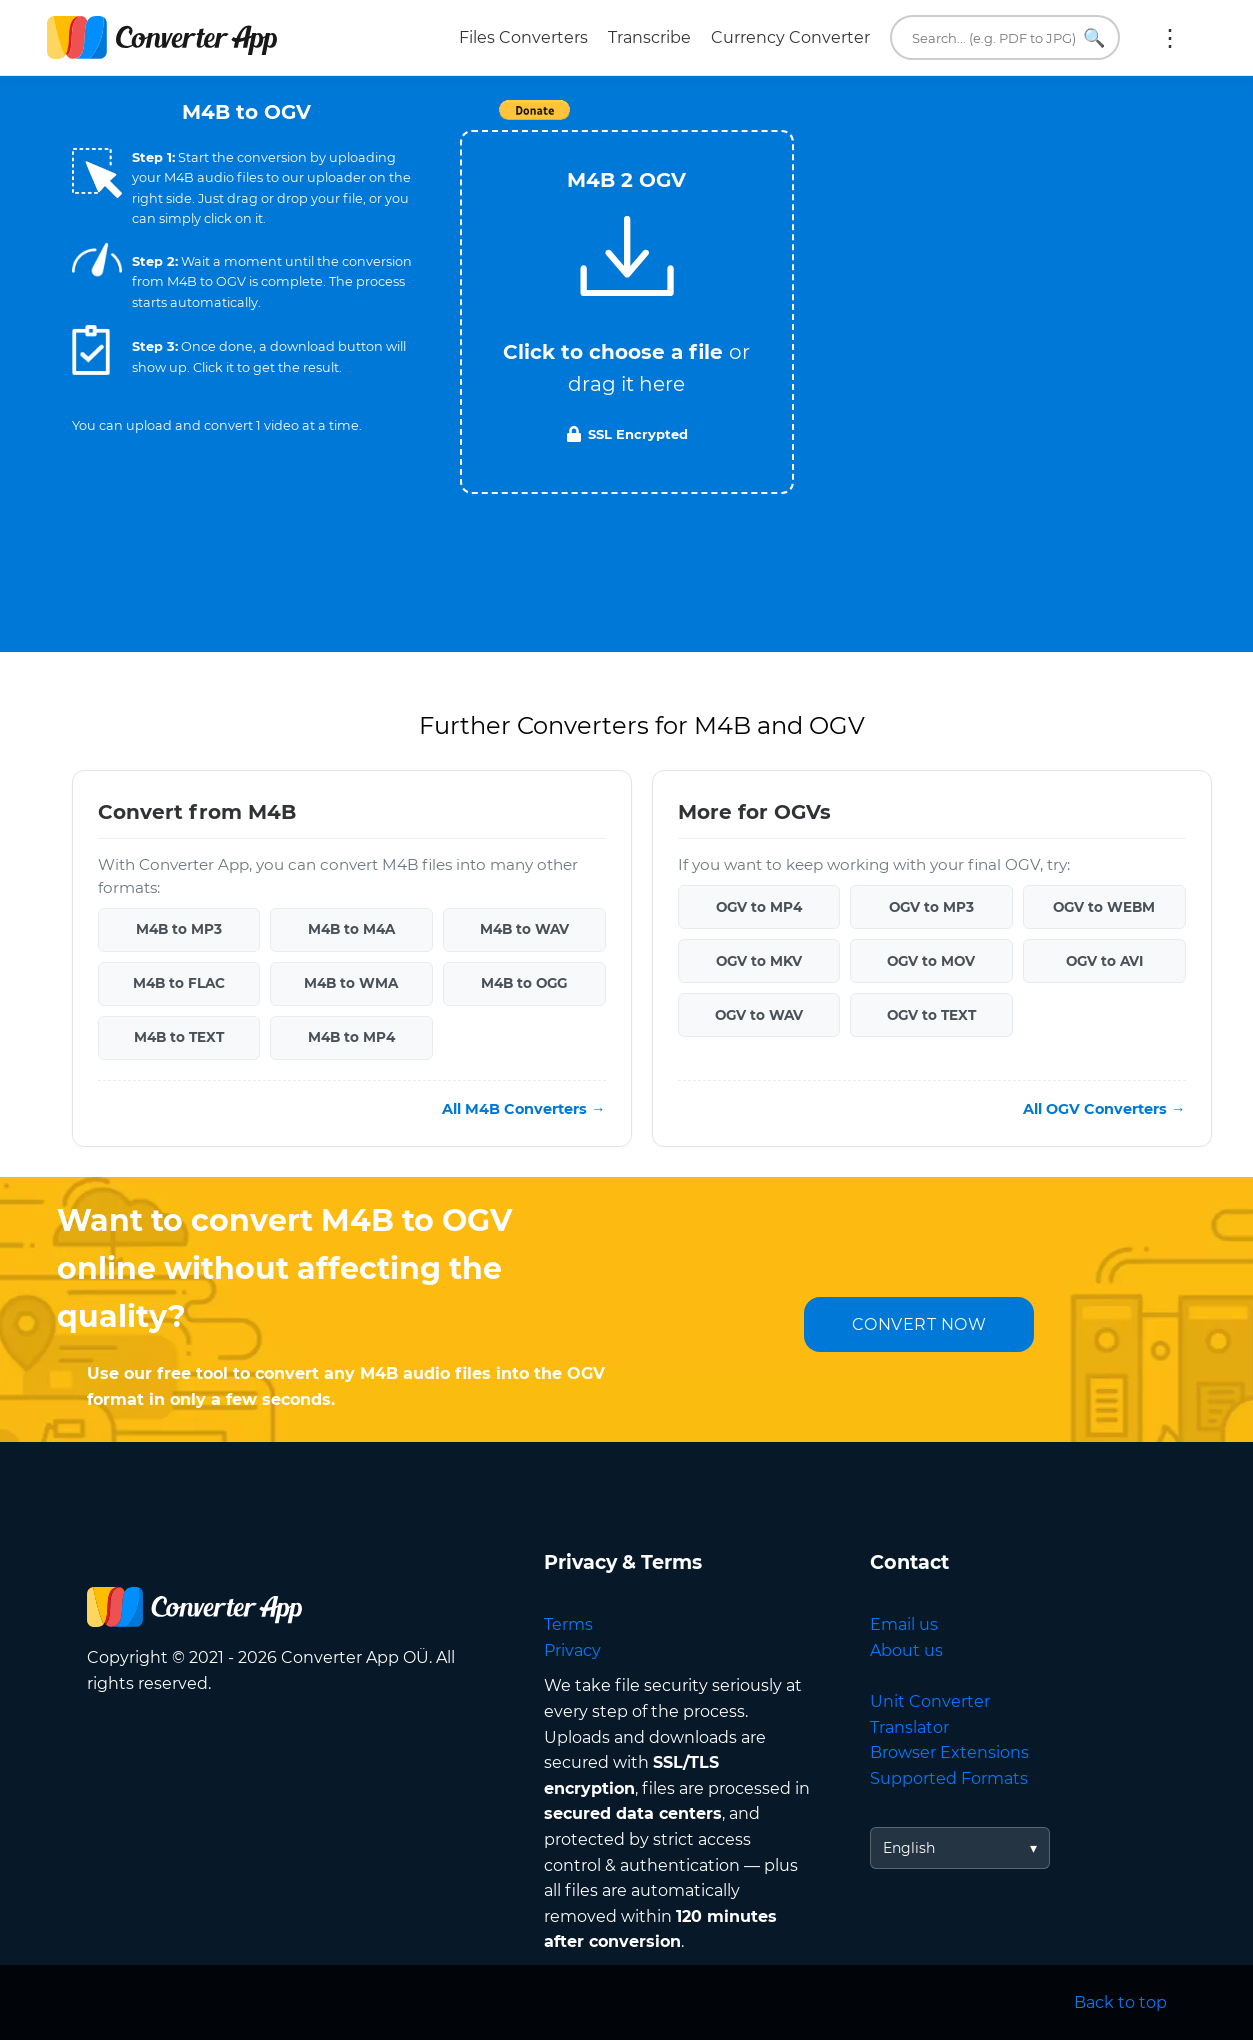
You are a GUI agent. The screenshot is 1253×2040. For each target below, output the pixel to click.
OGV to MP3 (931, 907)
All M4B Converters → (523, 1109)
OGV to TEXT (931, 1015)
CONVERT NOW (919, 1324)
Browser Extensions (949, 1752)
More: (1170, 38)
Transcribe (649, 37)
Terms (568, 1624)
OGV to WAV (759, 1015)
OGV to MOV (931, 961)
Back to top (1120, 2002)
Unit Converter (930, 1701)
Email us (904, 1624)
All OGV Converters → (1104, 1109)
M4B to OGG (524, 983)
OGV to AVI (1104, 961)
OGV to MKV (759, 961)
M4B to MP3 (179, 929)
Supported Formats (949, 1778)
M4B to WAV (524, 929)
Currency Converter (790, 37)
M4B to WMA (351, 983)
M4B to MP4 (351, 1037)
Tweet (742, 120)
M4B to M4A (351, 929)
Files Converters (523, 37)
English (909, 1848)
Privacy (572, 1650)
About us (906, 1650)
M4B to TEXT (179, 1037)
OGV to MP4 (759, 907)
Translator (909, 1727)
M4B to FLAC (179, 983)
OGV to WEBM (1104, 907)
